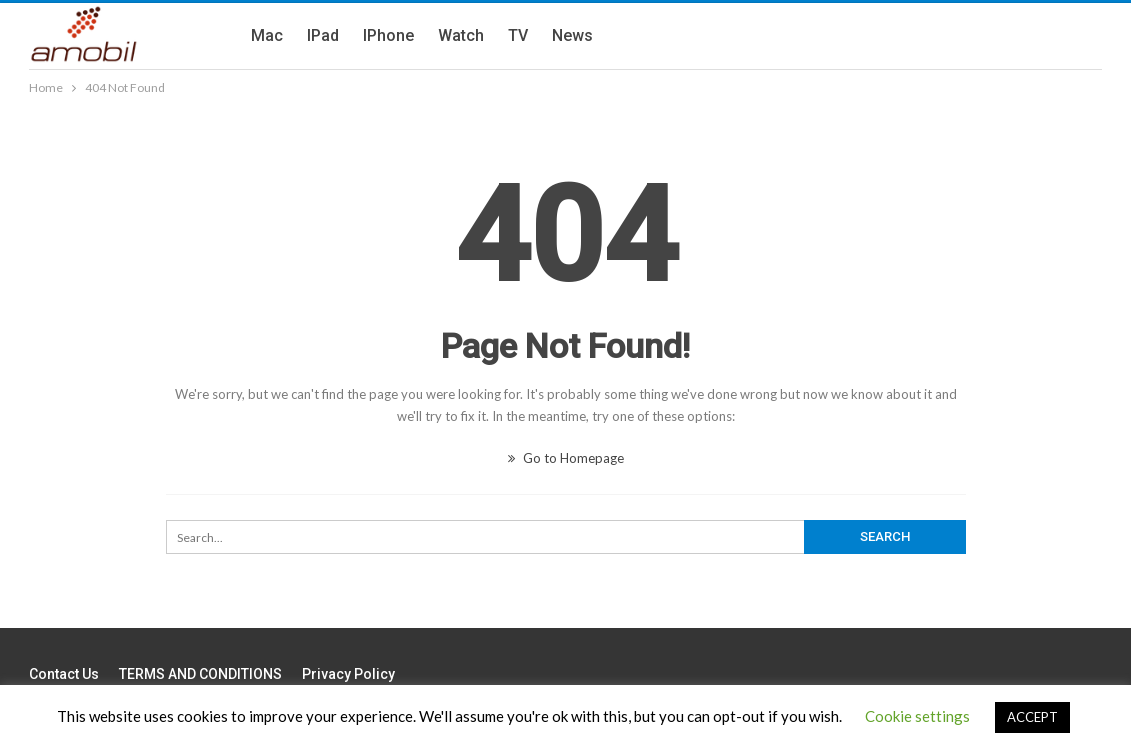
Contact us (64, 674)
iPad (323, 35)
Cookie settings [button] (917, 716)
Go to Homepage (566, 458)
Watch (461, 35)
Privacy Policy (348, 674)
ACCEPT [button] (1032, 717)
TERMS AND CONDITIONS (200, 674)
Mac (267, 35)
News (572, 35)
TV (518, 35)
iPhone (388, 35)
